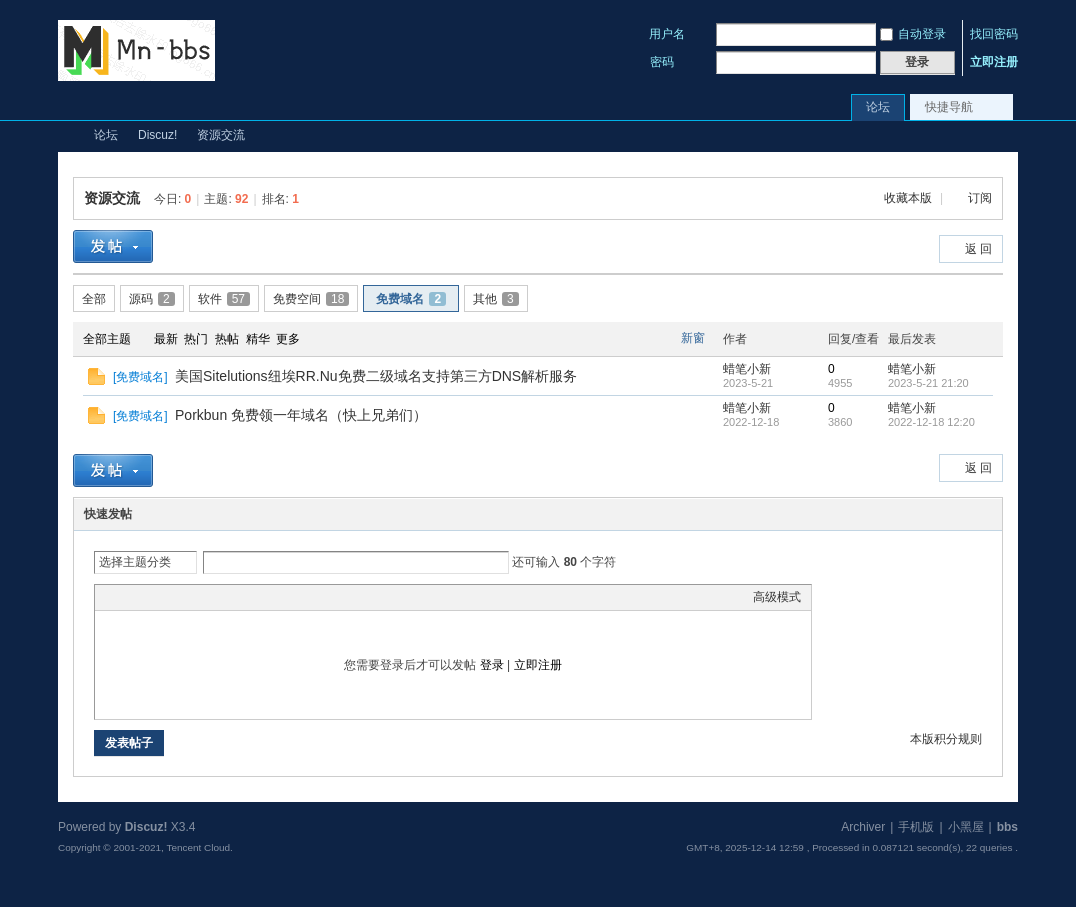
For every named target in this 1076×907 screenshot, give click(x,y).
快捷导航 (949, 107)
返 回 (978, 249)
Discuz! (157, 135)
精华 (258, 339)
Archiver (863, 827)
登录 (492, 665)
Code (230, 597)
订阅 (980, 198)
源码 (152, 299)
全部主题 (107, 339)
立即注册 (994, 62)
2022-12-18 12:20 (931, 422)
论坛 (878, 107)
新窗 (693, 338)
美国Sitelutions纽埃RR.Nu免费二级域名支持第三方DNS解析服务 (376, 376)
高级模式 (777, 597)
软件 (224, 299)
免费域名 (411, 299)
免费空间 (311, 299)
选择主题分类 (135, 562)
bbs (1007, 827)
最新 (166, 339)
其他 (496, 299)
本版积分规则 (946, 739)
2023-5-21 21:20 (928, 383)
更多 (288, 339)
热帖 (227, 339)
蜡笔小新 (747, 369)
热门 (196, 339)
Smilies (255, 597)
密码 (662, 62)
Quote (205, 597)
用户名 (667, 34)
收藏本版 (909, 198)
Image (155, 597)
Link (180, 597)
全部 (94, 299)
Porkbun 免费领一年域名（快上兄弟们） (301, 415)
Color (130, 597)
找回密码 (994, 34)
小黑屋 (966, 827)
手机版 (916, 827)
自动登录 (913, 34)
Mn (66, 135)
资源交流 (221, 135)
